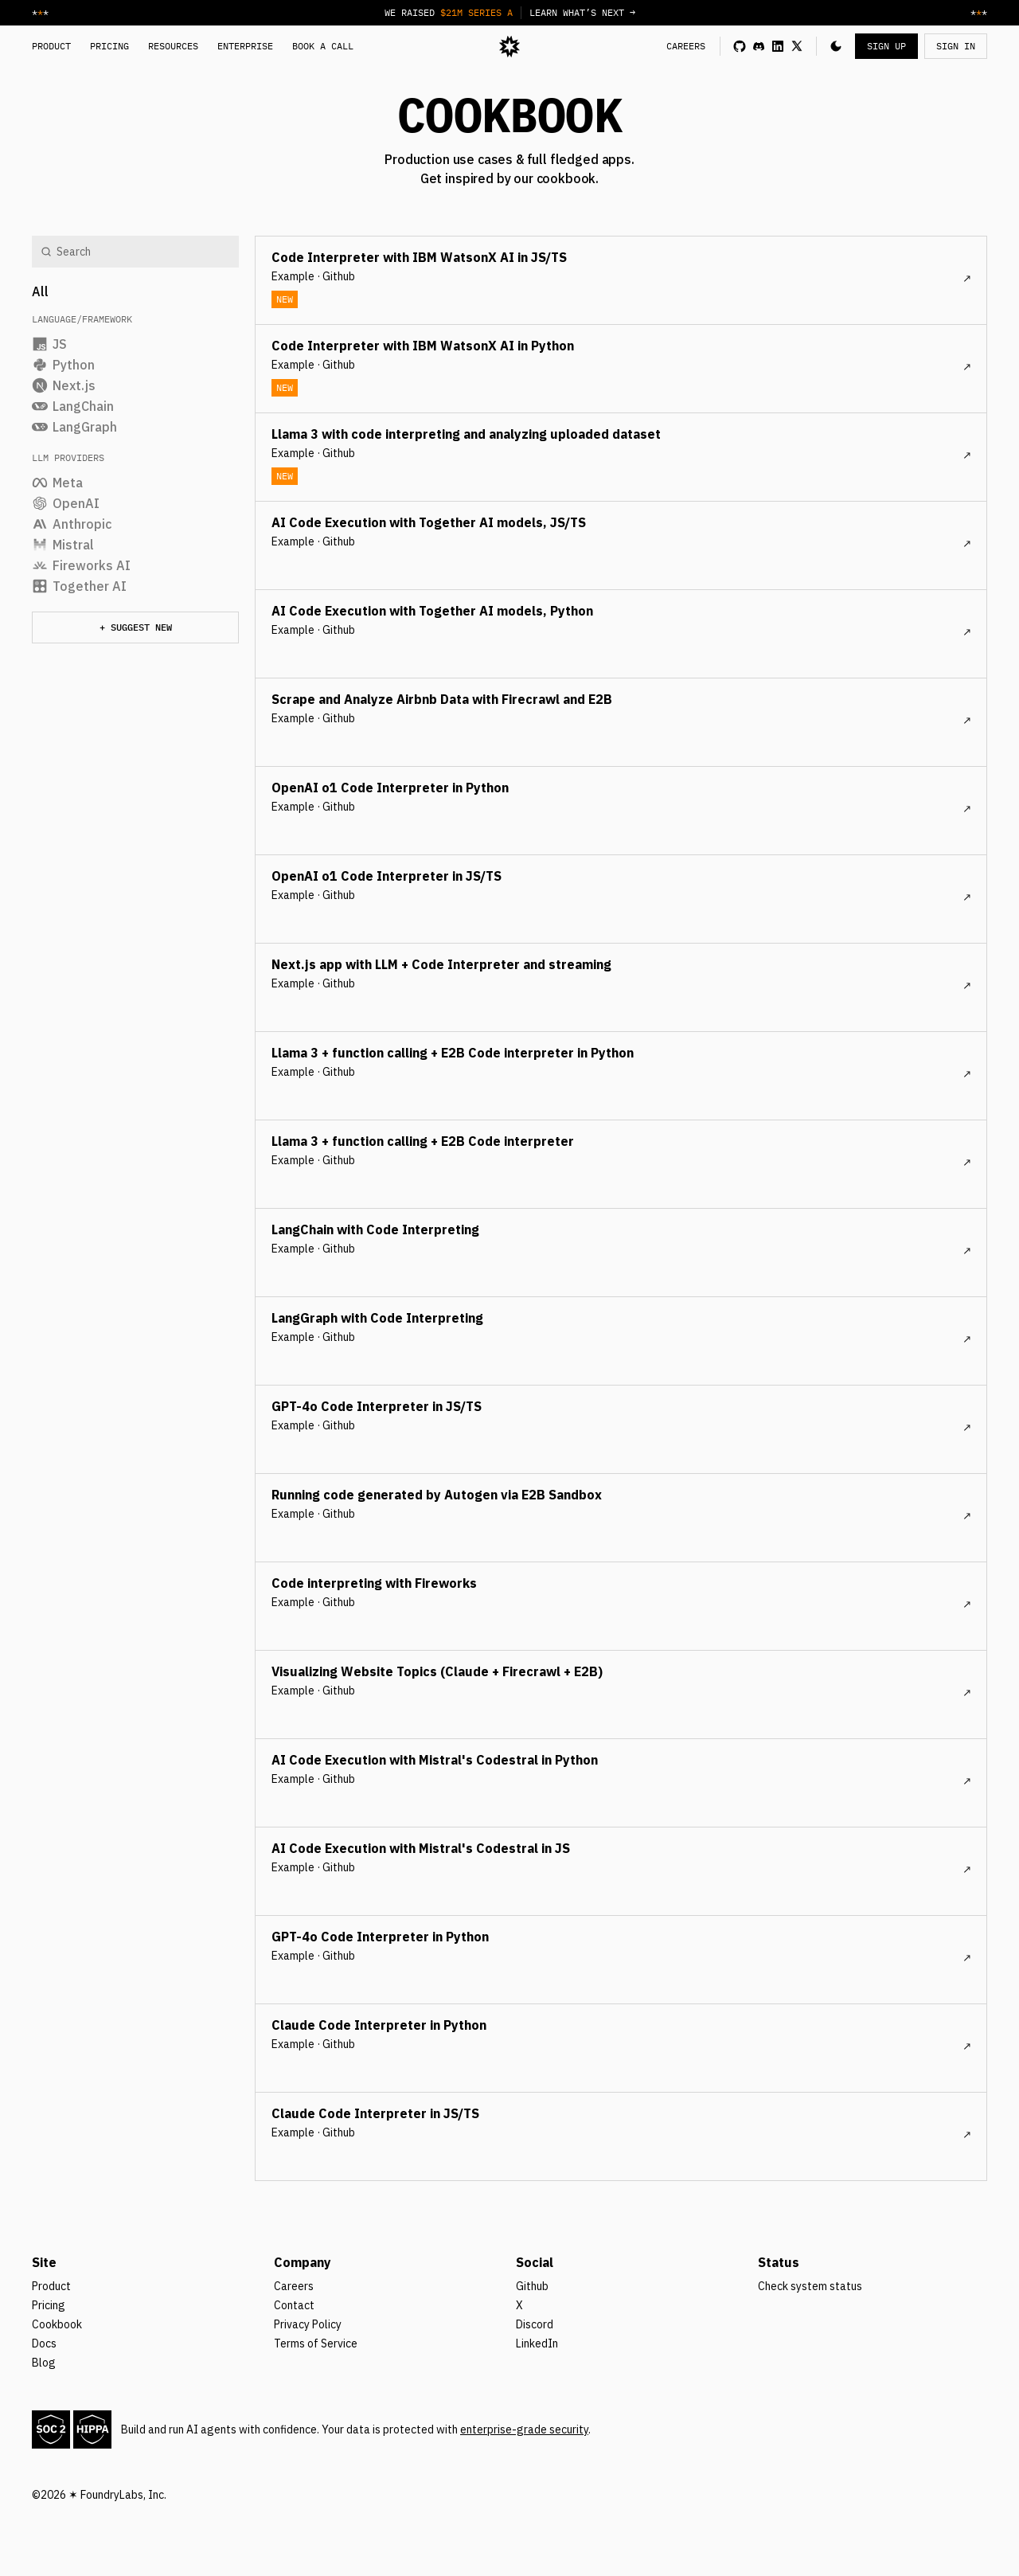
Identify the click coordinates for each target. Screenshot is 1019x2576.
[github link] (739, 46)
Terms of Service (315, 2343)
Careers (294, 2286)
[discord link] (758, 46)
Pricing (48, 2305)
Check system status (810, 2286)
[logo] (509, 46)
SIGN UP (886, 46)
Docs (44, 2343)
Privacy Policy (308, 2324)
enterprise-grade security (524, 2429)
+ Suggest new (136, 627)
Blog (44, 2362)
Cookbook (57, 2324)
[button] (835, 46)
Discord (534, 2324)
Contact (294, 2305)
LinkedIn (537, 2343)
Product (51, 2286)
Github (532, 2286)
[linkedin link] (777, 46)
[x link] (796, 46)
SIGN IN (955, 46)
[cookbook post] (621, 280)
